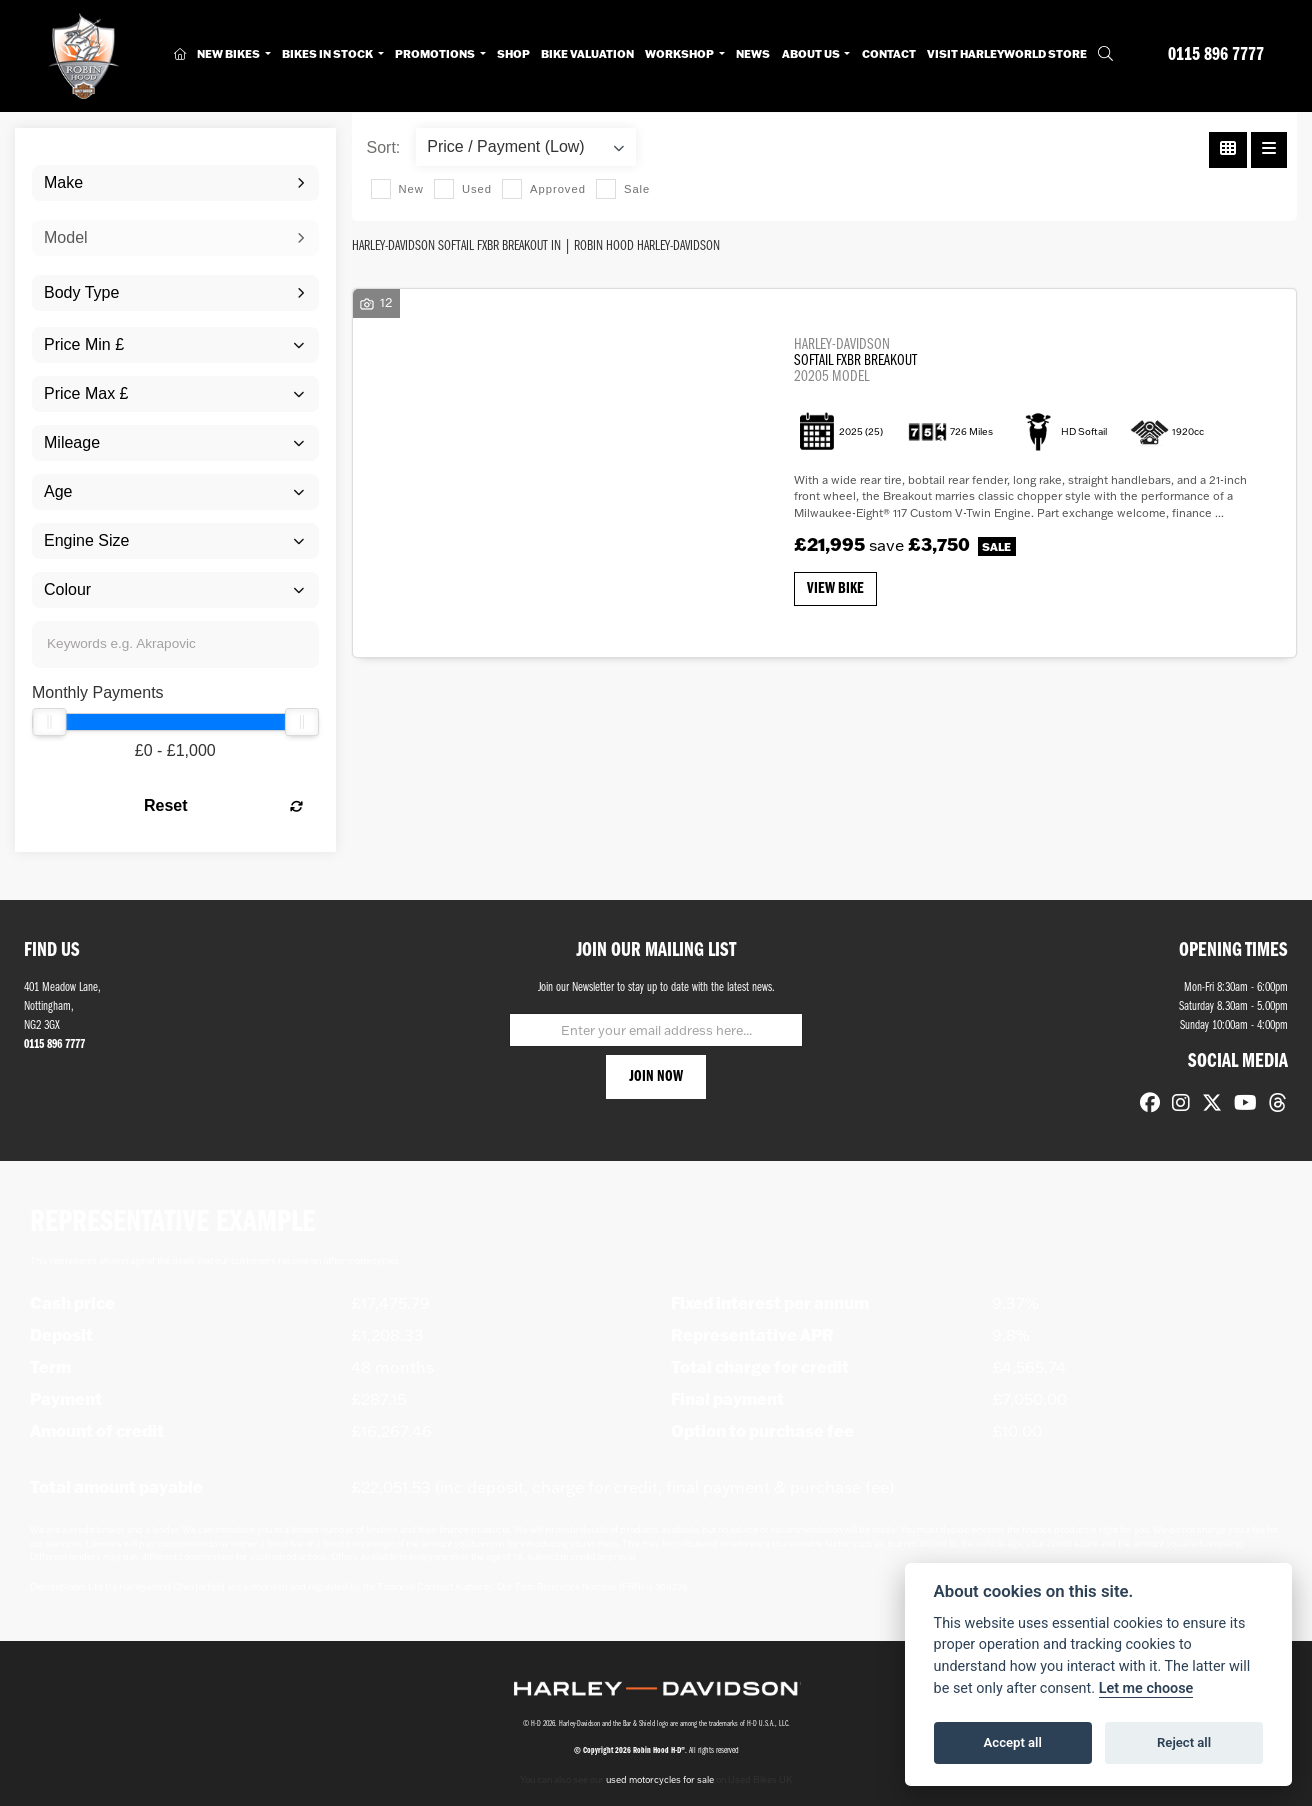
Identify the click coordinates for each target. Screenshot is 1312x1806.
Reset (223, 805)
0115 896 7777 (1216, 55)
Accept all (1013, 1742)
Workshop (680, 54)
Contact (889, 54)
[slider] (49, 722)
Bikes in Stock (328, 54)
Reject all (1184, 1742)
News (753, 54)
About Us (812, 54)
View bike (835, 589)
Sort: (384, 147)
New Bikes (229, 54)
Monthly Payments (98, 692)
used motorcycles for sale (660, 1779)
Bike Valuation (587, 54)
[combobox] (175, 183)
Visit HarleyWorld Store (1007, 54)
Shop (513, 54)
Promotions (436, 54)
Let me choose (1146, 1688)
